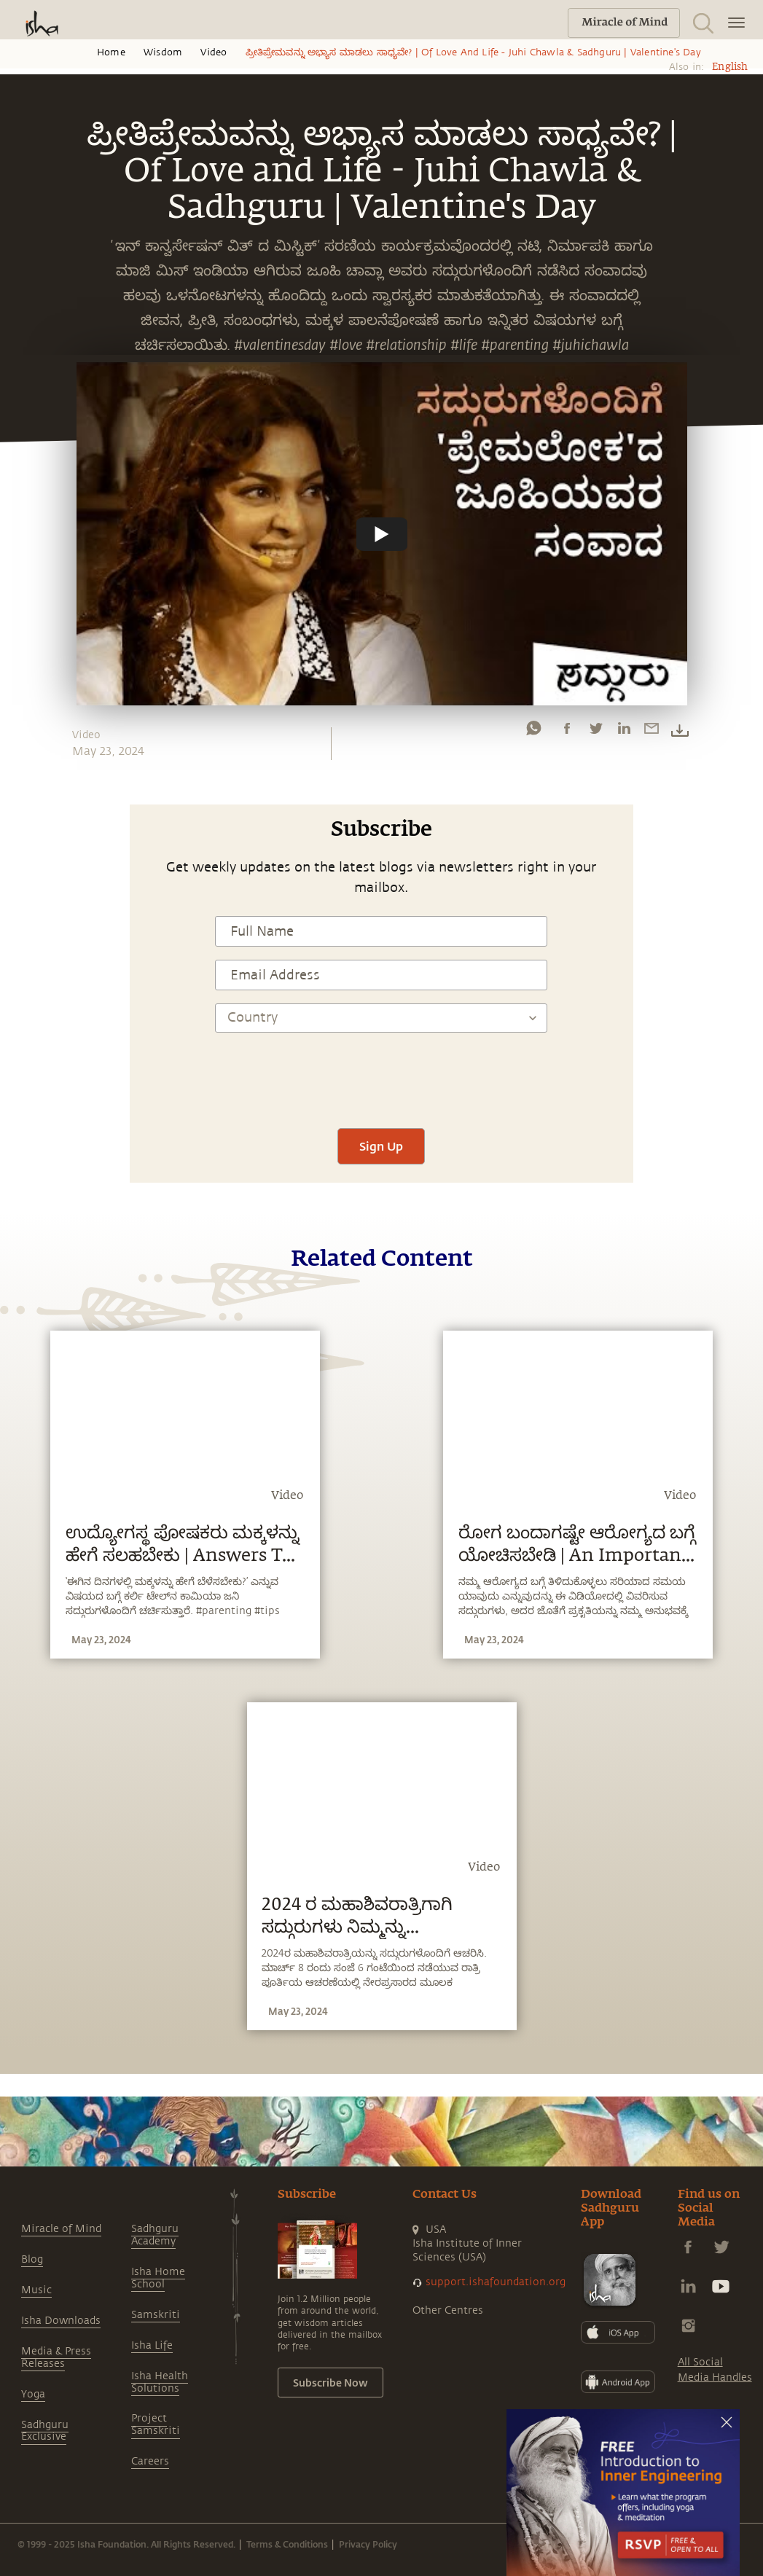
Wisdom (163, 52)
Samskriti (155, 2314)
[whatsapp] (533, 731)
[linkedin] (624, 731)
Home (111, 52)
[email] (651, 731)
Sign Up (381, 1146)
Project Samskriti (155, 2424)
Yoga (33, 2394)
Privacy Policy (368, 2544)
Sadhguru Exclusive (45, 2431)
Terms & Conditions (287, 2544)
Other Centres (447, 2310)
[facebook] (567, 731)
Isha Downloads (61, 2320)
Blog (32, 2259)
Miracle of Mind (61, 2228)
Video (213, 52)
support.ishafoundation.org (496, 2281)
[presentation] (381, 1072)
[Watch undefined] (381, 533)
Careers (150, 2461)
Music (36, 2290)
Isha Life (152, 2345)
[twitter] (595, 731)
